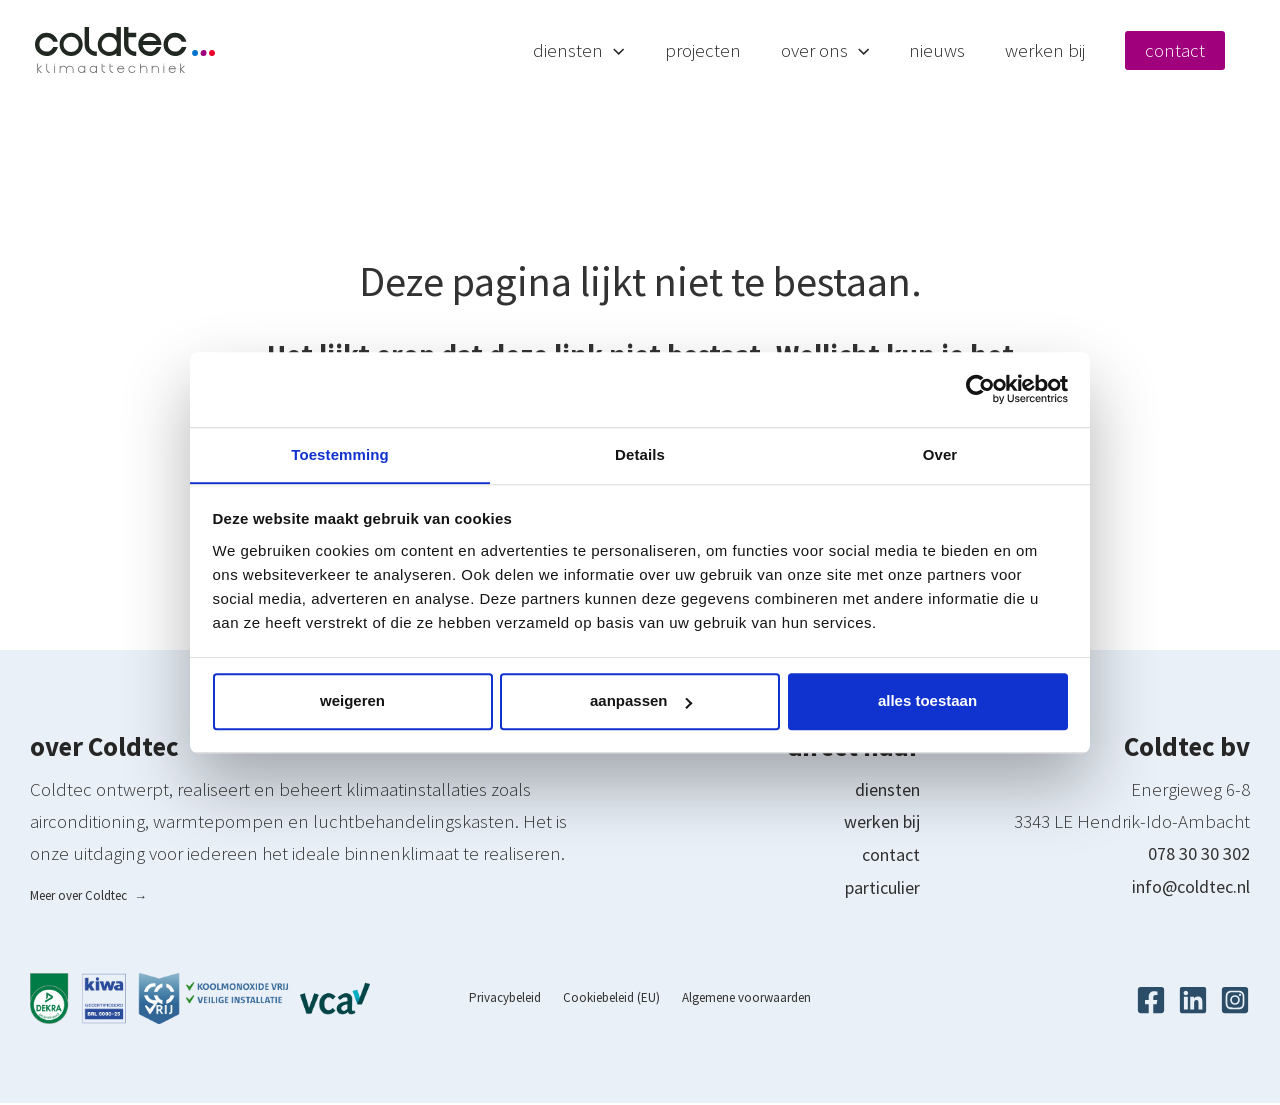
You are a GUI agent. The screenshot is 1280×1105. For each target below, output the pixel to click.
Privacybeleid (514, 999)
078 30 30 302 (1199, 855)
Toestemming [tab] (340, 453)
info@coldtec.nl (1185, 887)
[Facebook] (1151, 1001)
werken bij (877, 823)
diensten (884, 791)
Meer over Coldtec (88, 896)
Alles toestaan (927, 701)
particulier (878, 887)
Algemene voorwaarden (737, 999)
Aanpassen (641, 701)
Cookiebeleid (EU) (611, 999)
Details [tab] (640, 453)
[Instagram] (1235, 1001)
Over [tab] (940, 453)
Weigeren (352, 701)
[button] (683, 50)
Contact (1195, 50)
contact (889, 855)
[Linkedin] (1193, 1001)
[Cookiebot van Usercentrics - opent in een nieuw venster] (980, 389)
